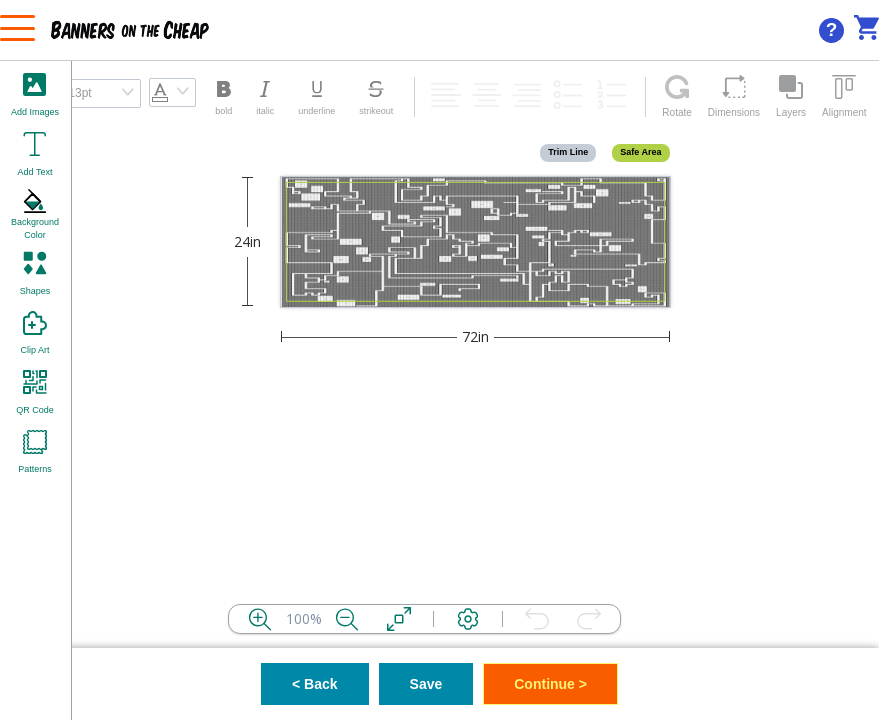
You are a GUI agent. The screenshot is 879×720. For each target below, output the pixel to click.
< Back (315, 684)
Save (426, 684)
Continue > (550, 684)
